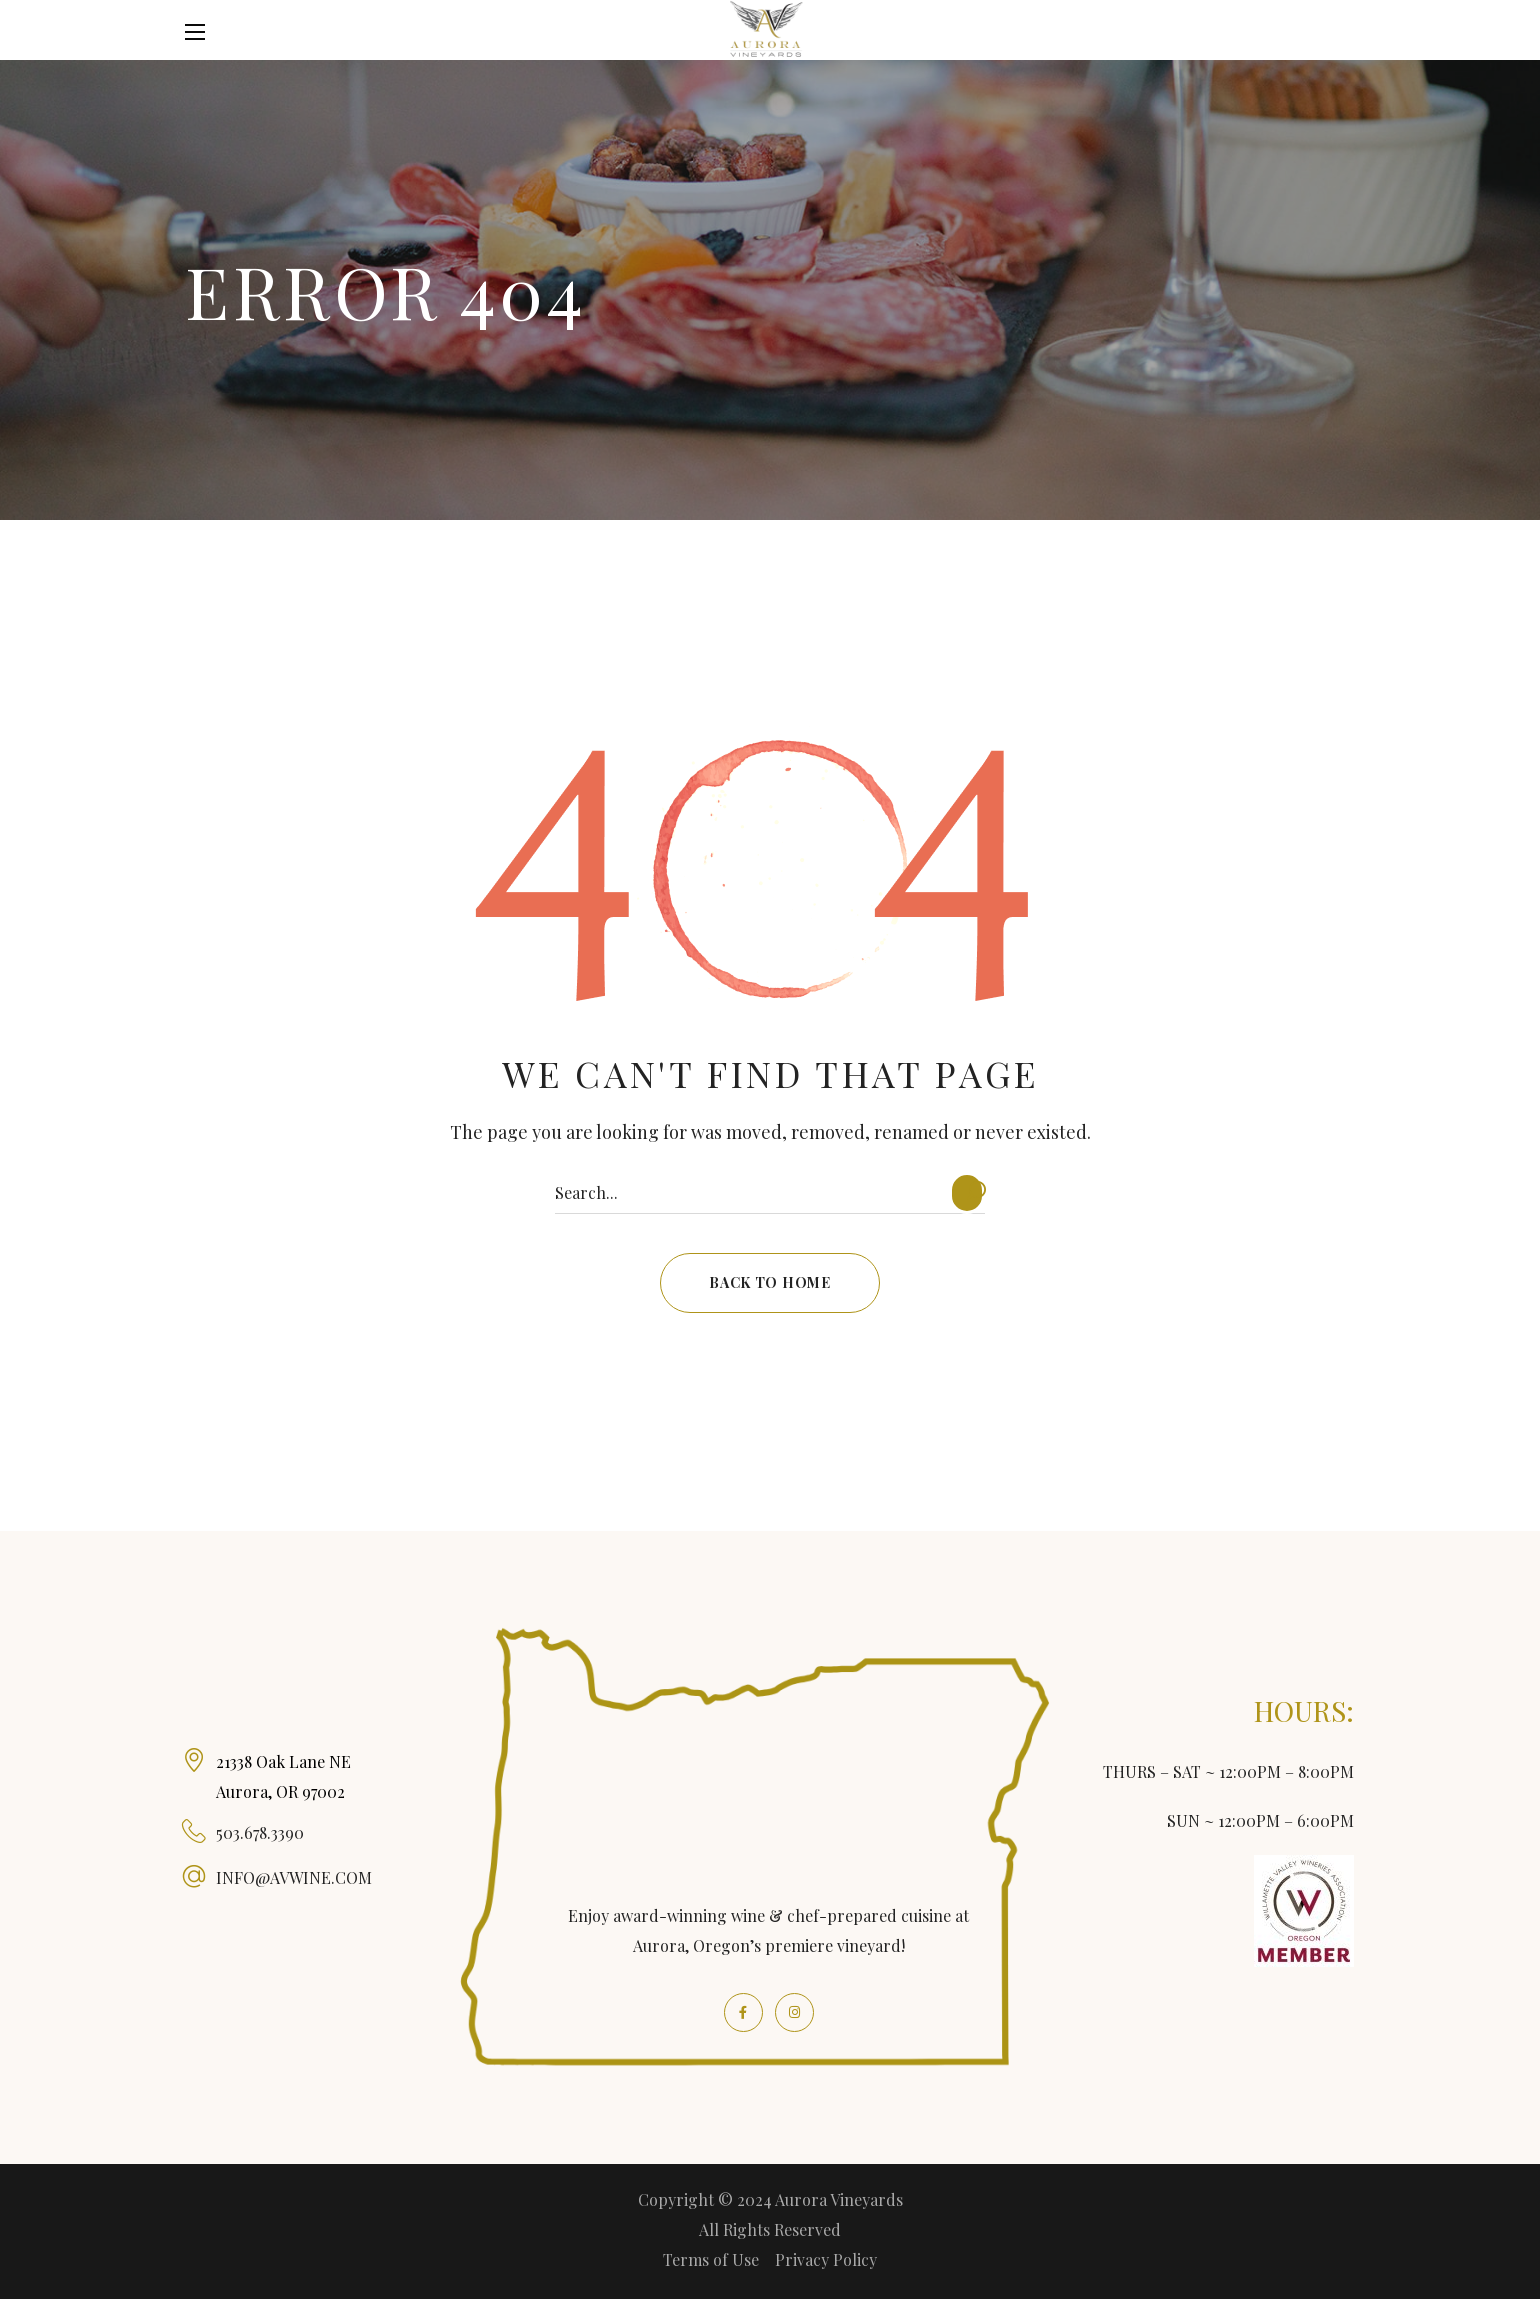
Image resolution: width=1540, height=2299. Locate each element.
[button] (1343, 32)
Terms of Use (711, 2259)
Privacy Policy (826, 2259)
